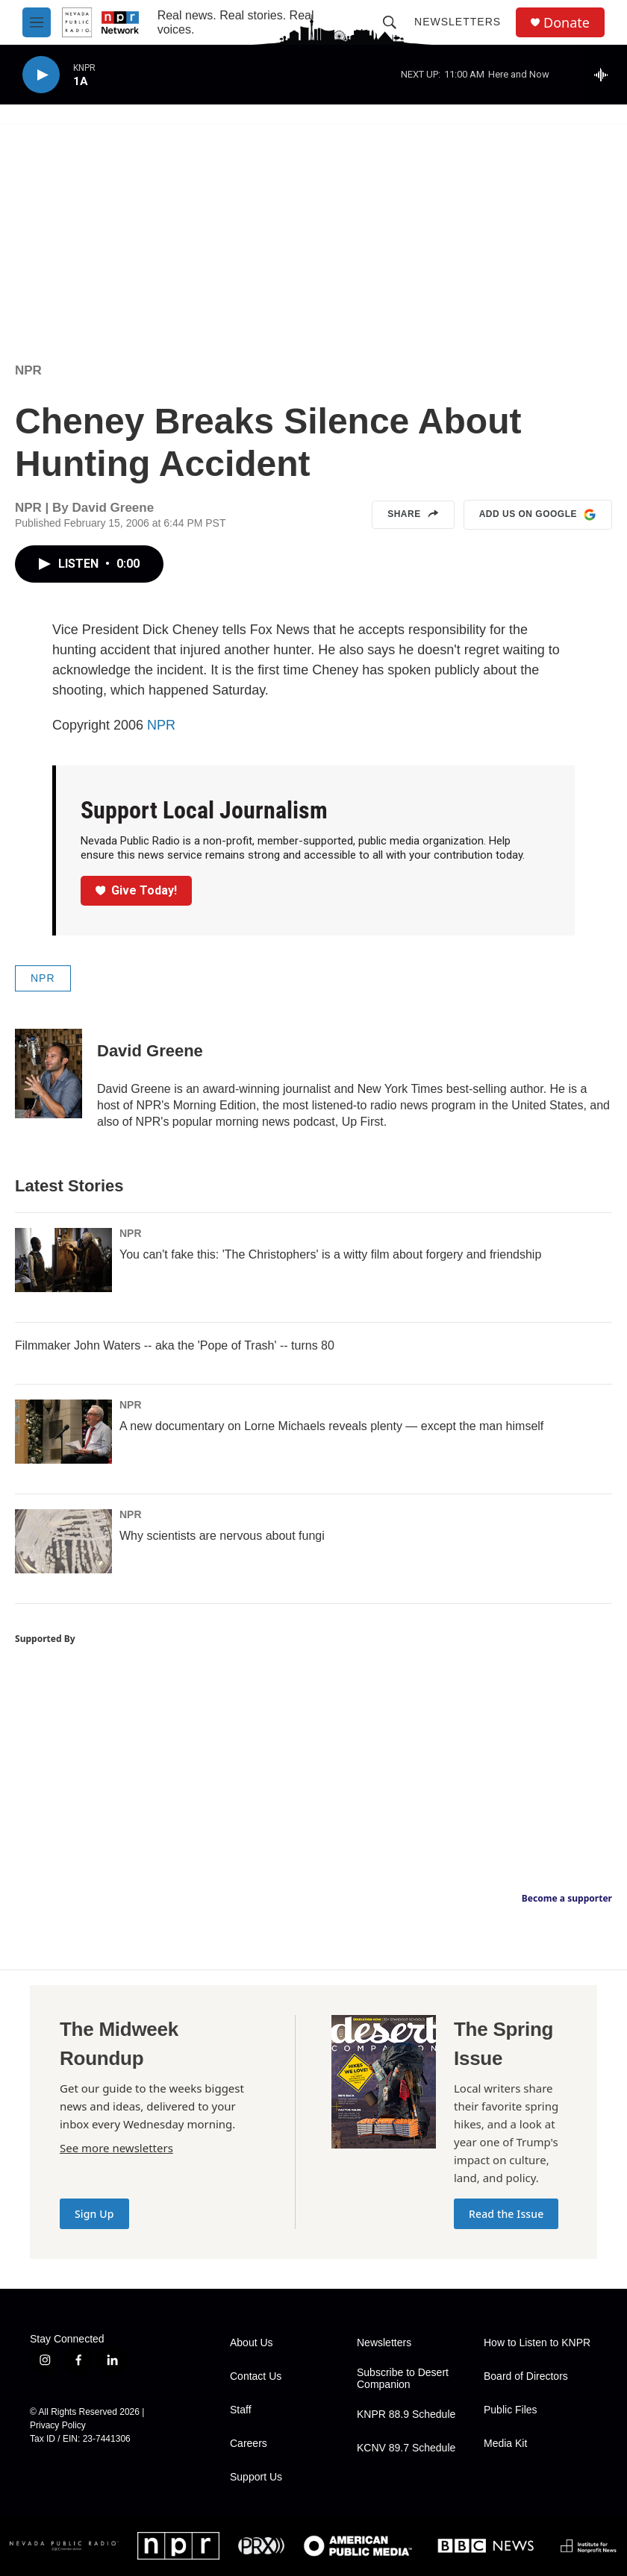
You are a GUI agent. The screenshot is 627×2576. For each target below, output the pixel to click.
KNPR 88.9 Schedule (406, 2414)
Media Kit (505, 2443)
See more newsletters (116, 2147)
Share (413, 515)
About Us (251, 2342)
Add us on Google (537, 514)
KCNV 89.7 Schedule (406, 2448)
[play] (41, 75)
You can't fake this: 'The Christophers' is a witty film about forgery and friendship (330, 1254)
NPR (28, 370)
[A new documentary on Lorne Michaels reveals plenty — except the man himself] (63, 1432)
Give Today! (137, 890)
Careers (248, 2443)
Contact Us (255, 2376)
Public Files (510, 2410)
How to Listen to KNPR (537, 2342)
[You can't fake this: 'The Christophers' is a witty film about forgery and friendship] (63, 1260)
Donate (566, 23)
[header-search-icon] (390, 22)
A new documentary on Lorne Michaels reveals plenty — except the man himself (331, 1426)
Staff (241, 2410)
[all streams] (605, 74)
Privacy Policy (58, 2425)
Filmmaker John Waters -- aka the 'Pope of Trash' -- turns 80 (174, 1345)
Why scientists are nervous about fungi (222, 1535)
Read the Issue (506, 2214)
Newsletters (457, 22)
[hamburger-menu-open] (36, 22)
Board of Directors (526, 2376)
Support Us (256, 2477)
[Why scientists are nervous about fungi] (63, 1541)
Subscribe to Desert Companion (403, 2378)
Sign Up (94, 2214)
